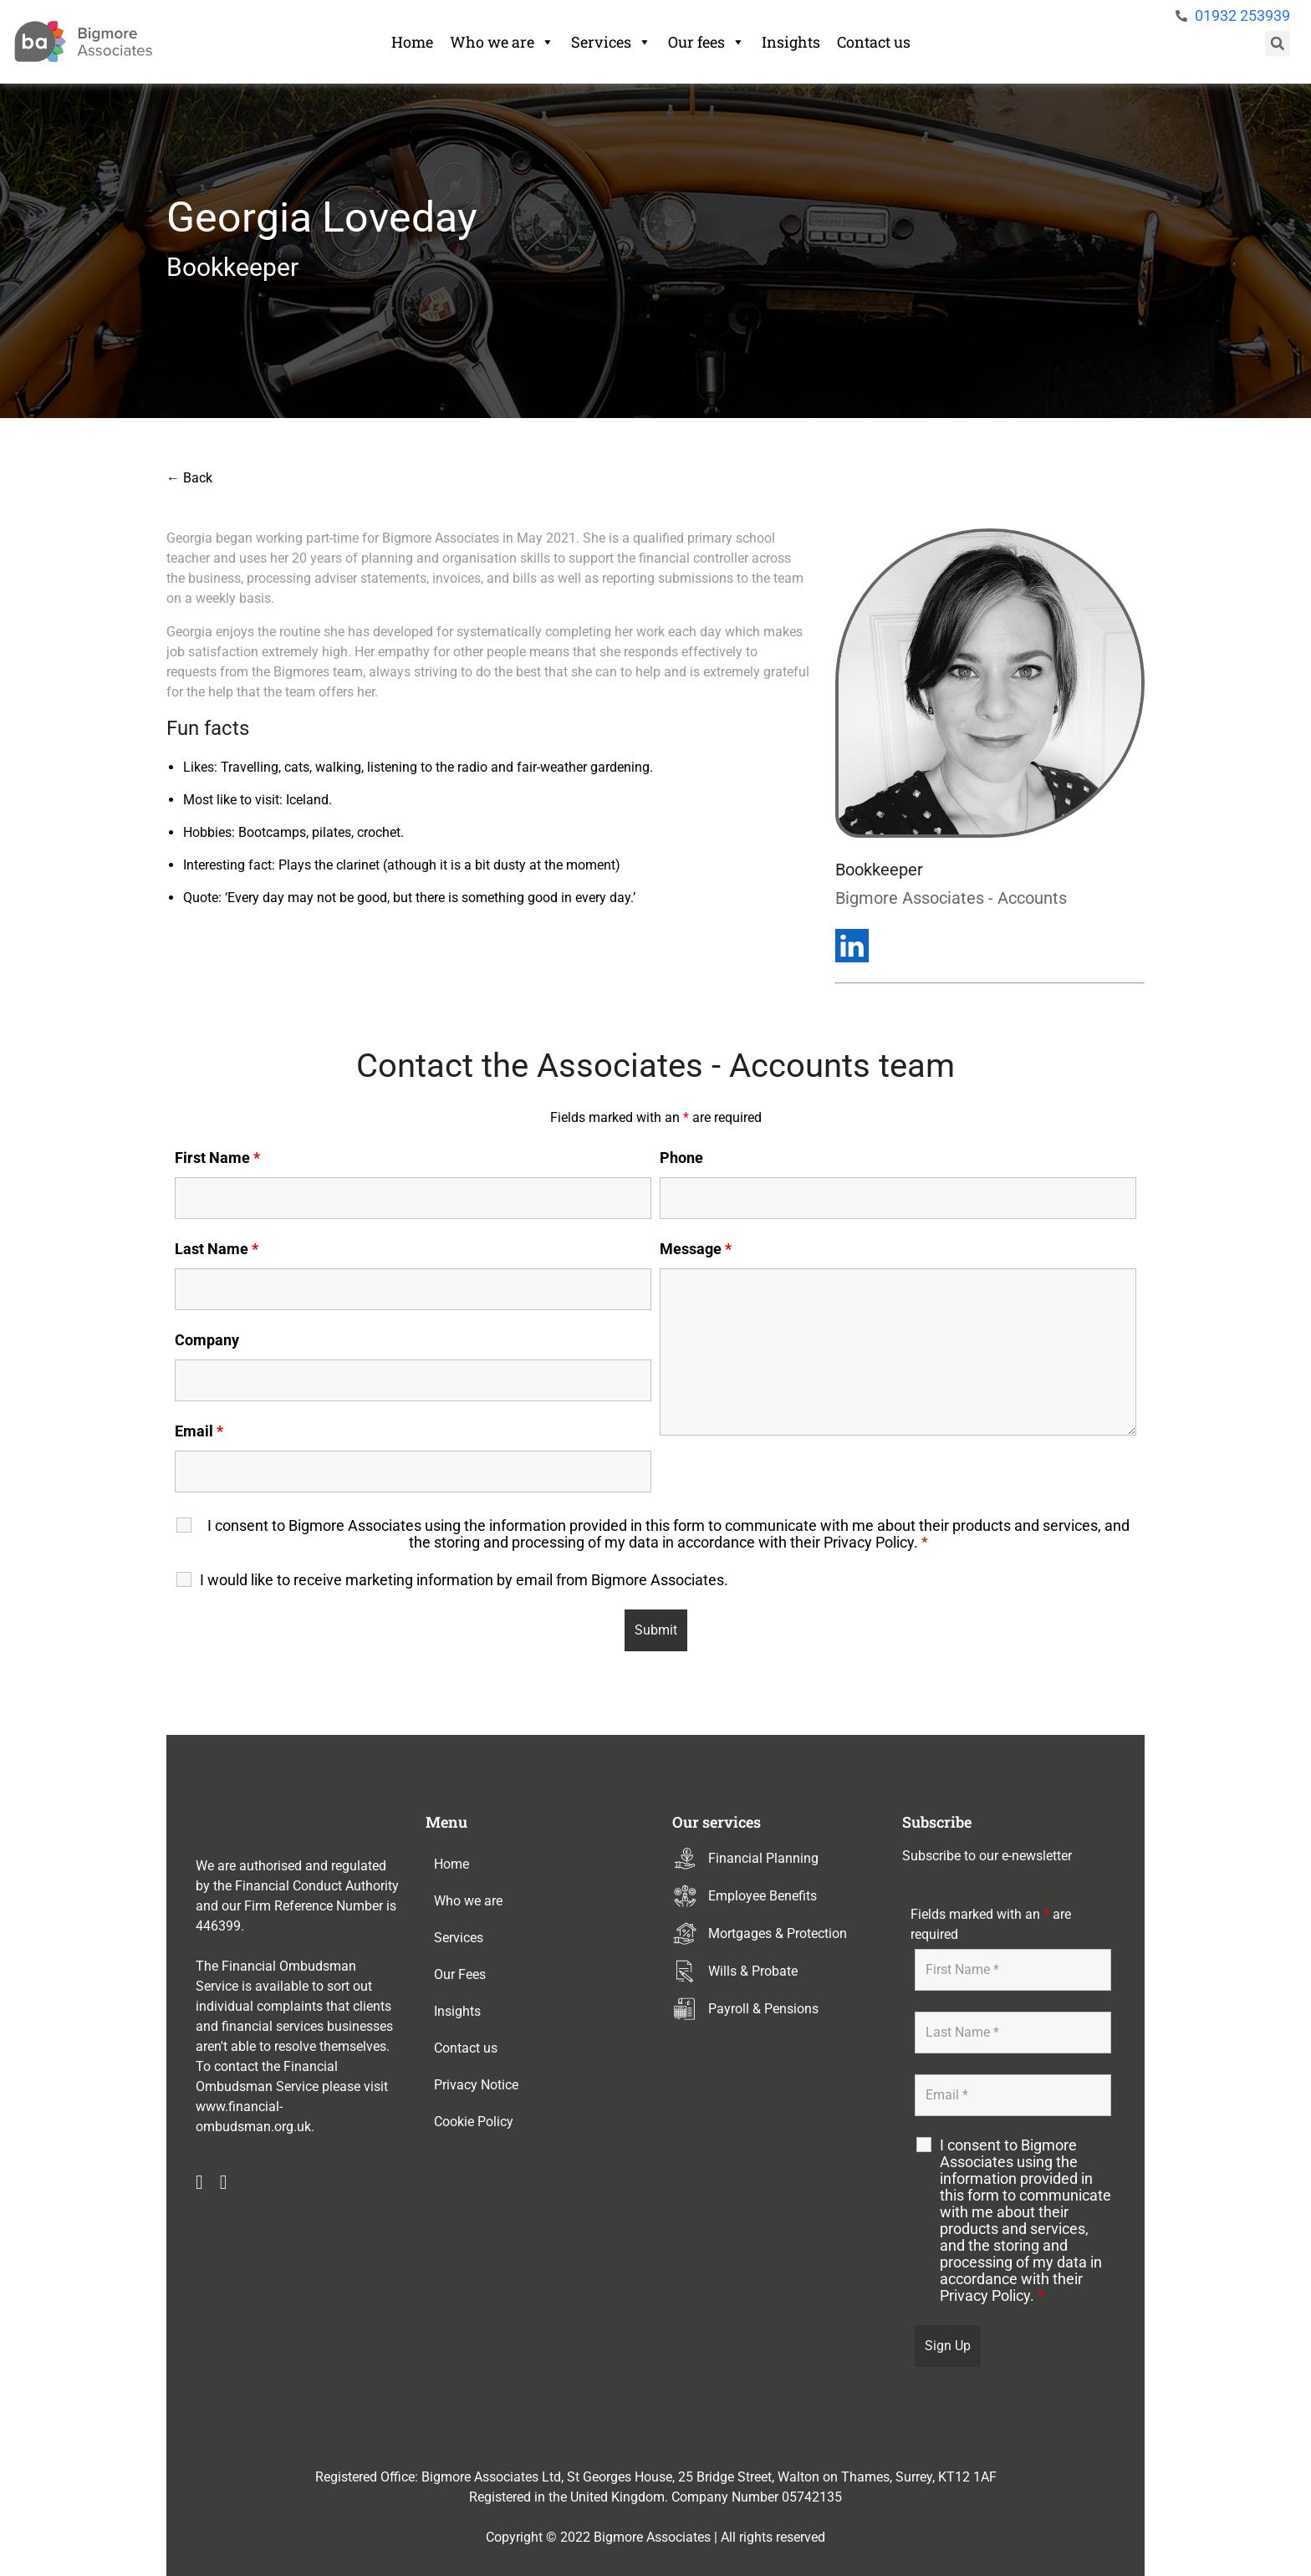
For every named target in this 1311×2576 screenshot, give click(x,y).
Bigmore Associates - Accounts (951, 898)
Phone (681, 1158)
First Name (217, 1158)
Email (199, 1431)
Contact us (874, 42)
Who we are (502, 42)
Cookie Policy (473, 2122)
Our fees (706, 42)
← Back (189, 478)
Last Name (216, 1249)
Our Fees (460, 1974)
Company (207, 1340)
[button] (1277, 43)
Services (611, 42)
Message (696, 1249)
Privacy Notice (476, 2085)
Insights (791, 42)
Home (412, 42)
